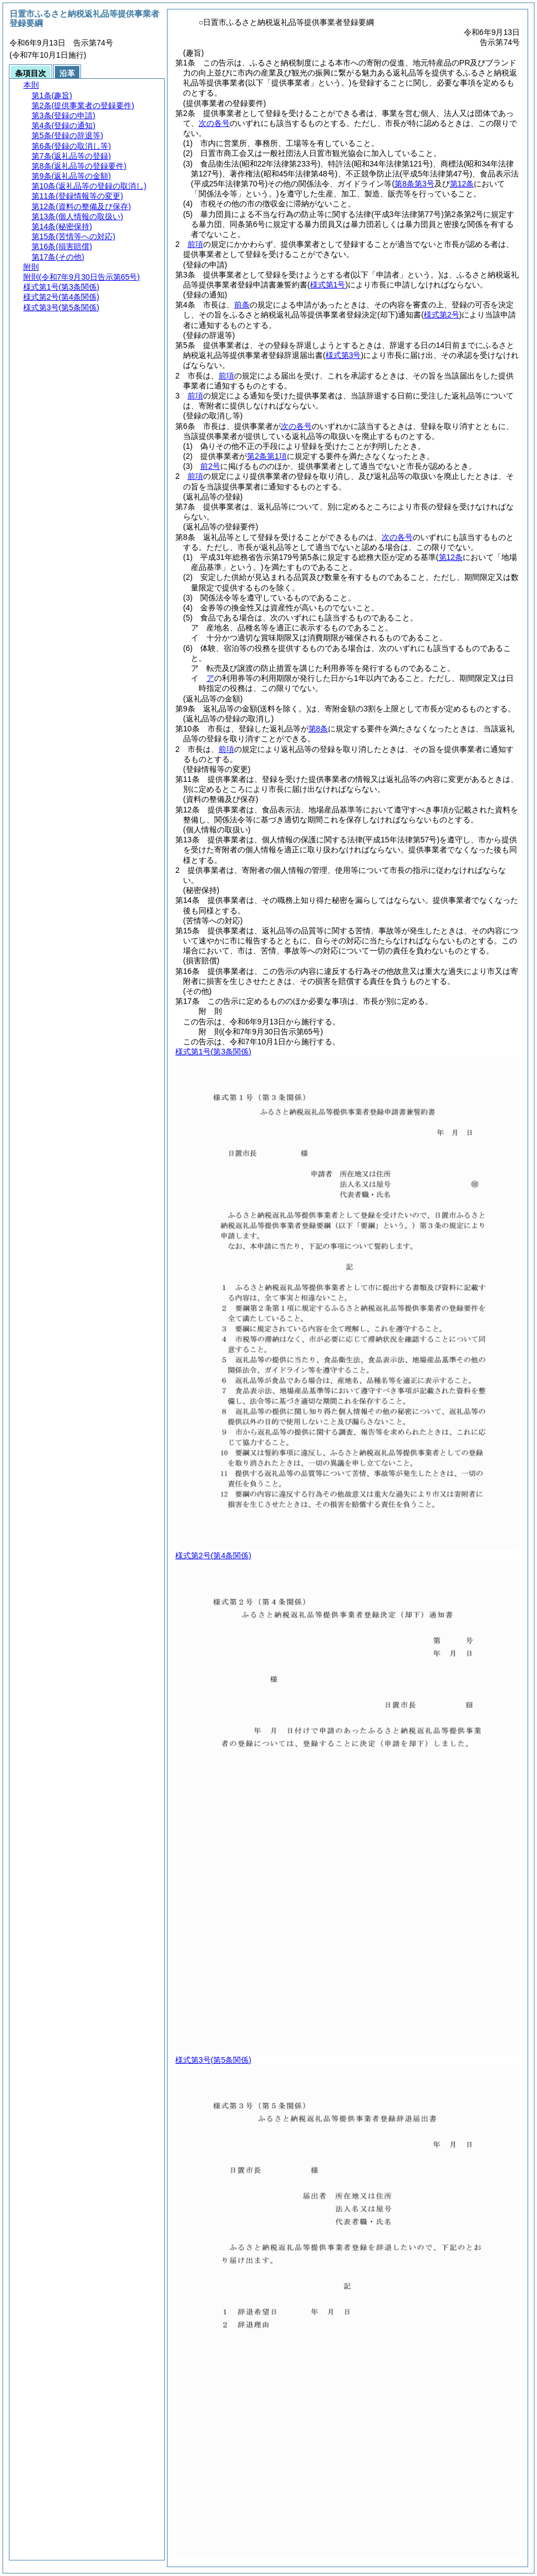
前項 (195, 244)
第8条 (318, 728)
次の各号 (214, 123)
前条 (242, 304)
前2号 (210, 466)
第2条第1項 (267, 456)
